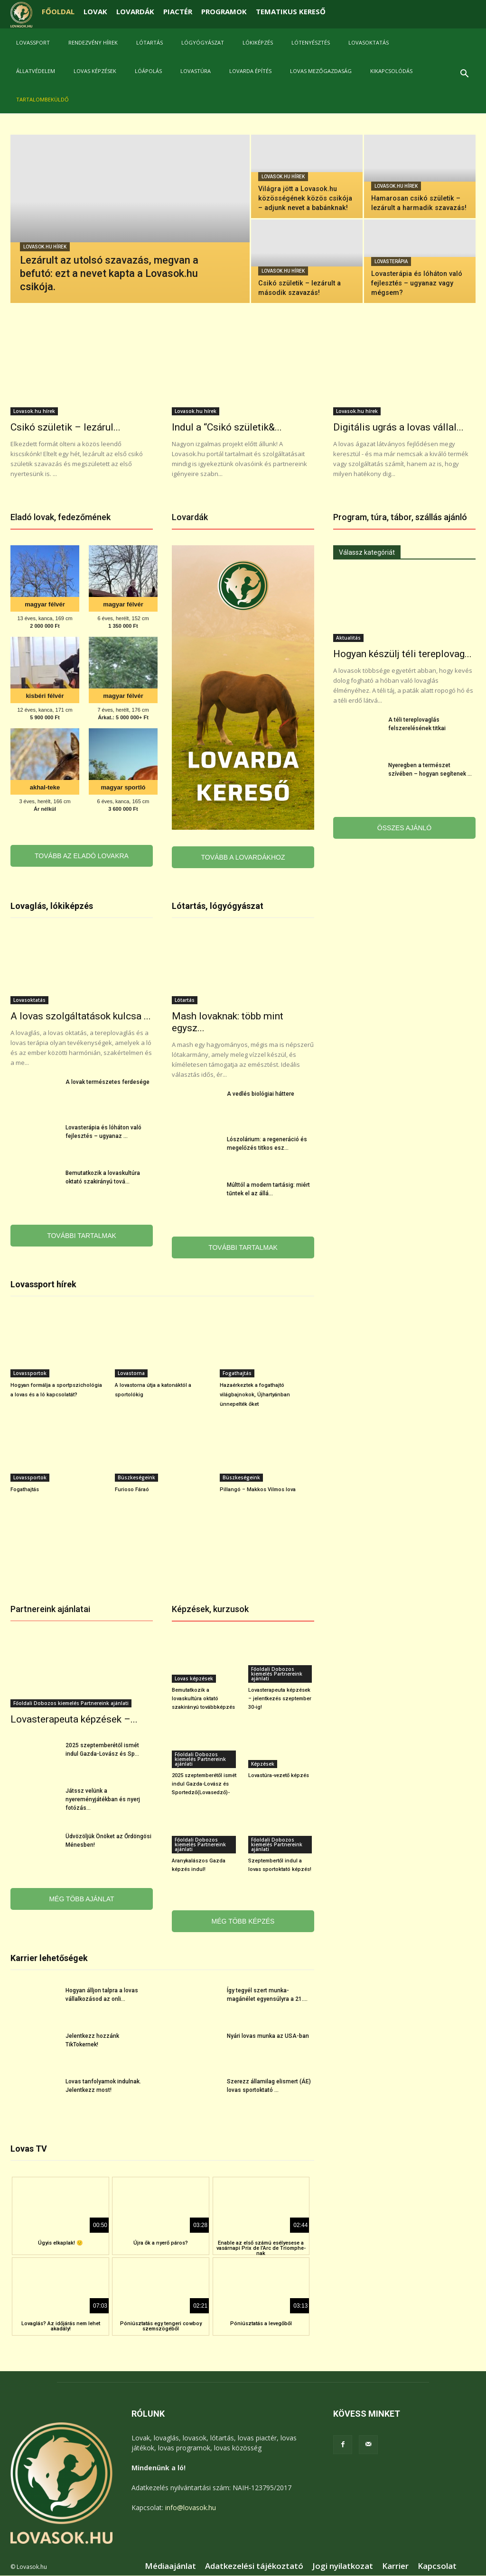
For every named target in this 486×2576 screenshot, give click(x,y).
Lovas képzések (95, 70)
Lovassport (33, 42)
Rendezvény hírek (93, 42)
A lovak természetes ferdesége (107, 1082)
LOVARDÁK (135, 11)
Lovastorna (131, 1373)
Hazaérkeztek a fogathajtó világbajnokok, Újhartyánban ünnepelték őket (255, 1394)
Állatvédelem (35, 70)
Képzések (262, 1763)
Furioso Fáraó (132, 1489)
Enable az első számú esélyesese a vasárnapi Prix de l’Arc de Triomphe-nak (261, 2248)
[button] (464, 74)
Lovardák (190, 517)
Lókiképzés (258, 42)
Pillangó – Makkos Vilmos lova (258, 1489)
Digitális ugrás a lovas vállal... (398, 427)
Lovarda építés (250, 70)
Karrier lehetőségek (49, 1958)
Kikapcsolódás (391, 70)
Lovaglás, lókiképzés (51, 906)
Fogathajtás (237, 1373)
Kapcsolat (437, 2566)
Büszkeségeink (136, 1477)
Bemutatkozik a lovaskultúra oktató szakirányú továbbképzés (203, 1698)
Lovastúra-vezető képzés (278, 1775)
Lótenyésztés (310, 42)
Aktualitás (348, 637)
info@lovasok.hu (190, 2507)
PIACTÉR (177, 11)
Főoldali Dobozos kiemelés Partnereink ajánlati (71, 1703)
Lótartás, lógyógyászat (217, 906)
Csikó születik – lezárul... (65, 427)
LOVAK (95, 11)
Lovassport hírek (43, 1284)
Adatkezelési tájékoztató (254, 2566)
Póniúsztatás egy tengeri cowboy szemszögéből (161, 2326)
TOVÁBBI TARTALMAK (81, 1235)
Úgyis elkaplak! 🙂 (60, 2243)
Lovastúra (195, 70)
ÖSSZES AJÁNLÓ (404, 828)
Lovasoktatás (368, 42)
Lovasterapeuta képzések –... (74, 1719)
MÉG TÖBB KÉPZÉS (243, 1921)
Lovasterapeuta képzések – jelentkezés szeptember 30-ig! (279, 1698)
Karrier (395, 2566)
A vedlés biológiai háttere (260, 1094)
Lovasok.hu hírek (44, 246)
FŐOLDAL (58, 11)
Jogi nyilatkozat (342, 2566)
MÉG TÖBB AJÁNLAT (81, 1899)
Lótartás (149, 42)
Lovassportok (30, 1373)
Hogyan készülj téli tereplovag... (402, 654)
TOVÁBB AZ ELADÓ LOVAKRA (82, 856)
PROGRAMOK (224, 11)
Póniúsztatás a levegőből (261, 2323)
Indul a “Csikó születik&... (227, 427)
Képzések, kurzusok (210, 1609)
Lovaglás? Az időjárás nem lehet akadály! (60, 2326)
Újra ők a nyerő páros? (160, 2243)
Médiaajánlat (170, 2566)
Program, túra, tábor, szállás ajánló (400, 517)
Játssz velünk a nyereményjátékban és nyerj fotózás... (102, 1799)
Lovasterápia (391, 261)
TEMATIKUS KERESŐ (291, 11)
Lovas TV (28, 2149)
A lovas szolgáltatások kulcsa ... (80, 1016)
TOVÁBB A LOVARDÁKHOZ (243, 857)
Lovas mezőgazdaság (321, 70)
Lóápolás (148, 70)
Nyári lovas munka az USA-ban (268, 2036)
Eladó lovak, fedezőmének (60, 517)
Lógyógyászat (202, 42)
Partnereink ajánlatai (50, 1609)
